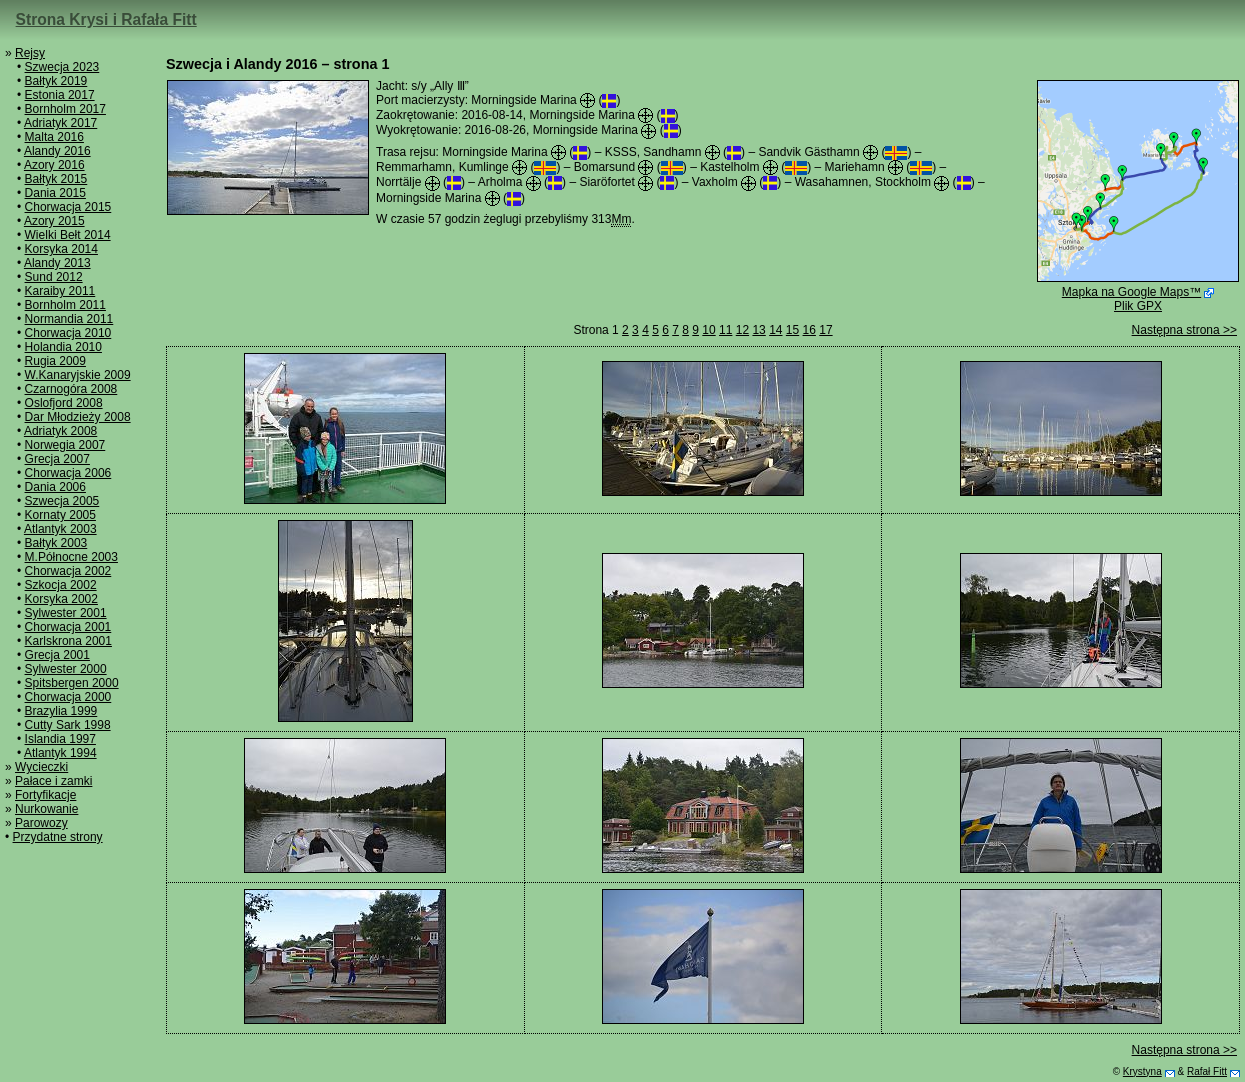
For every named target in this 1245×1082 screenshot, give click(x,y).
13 (758, 330)
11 (725, 330)
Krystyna (1142, 1071)
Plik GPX (1138, 306)
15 (792, 330)
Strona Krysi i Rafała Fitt (106, 19)
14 (775, 330)
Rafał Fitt (1207, 1071)
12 (742, 330)
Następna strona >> (1184, 330)
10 (708, 330)
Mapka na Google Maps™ (1131, 292)
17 (825, 330)
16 (809, 330)
